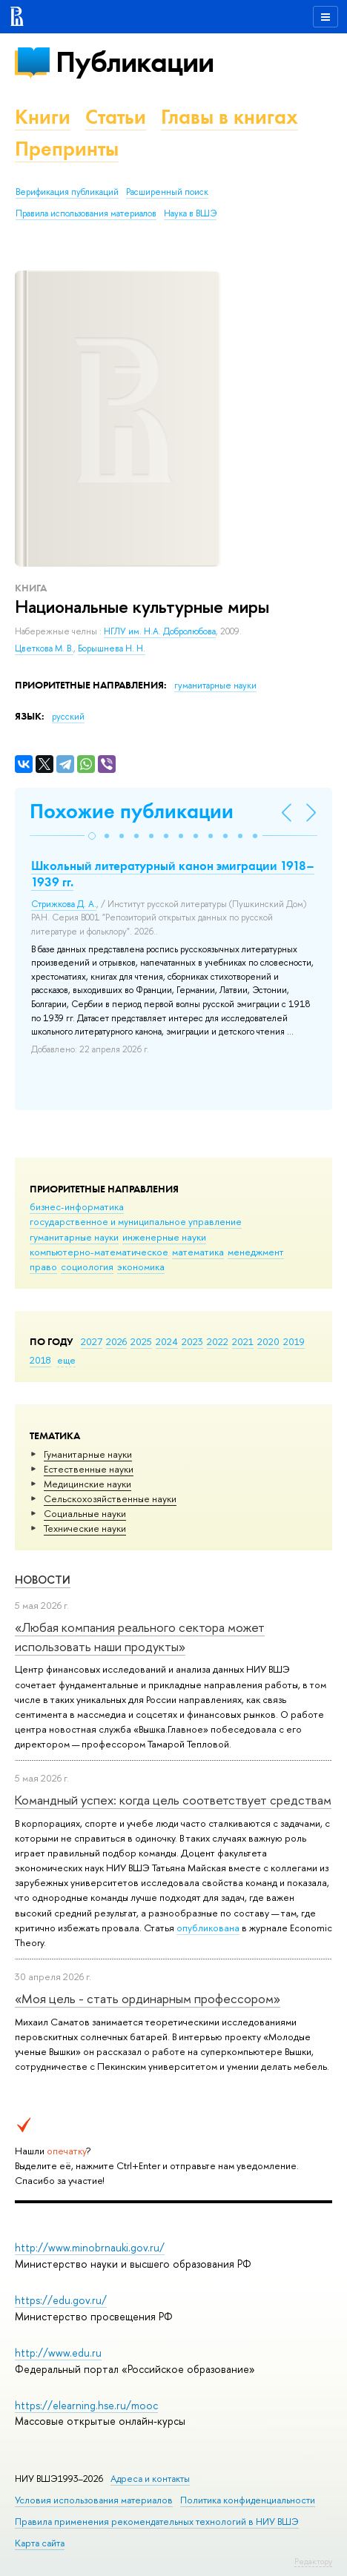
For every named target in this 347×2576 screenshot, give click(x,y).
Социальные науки (85, 1513)
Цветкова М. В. (44, 648)
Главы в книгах (229, 117)
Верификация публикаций (67, 192)
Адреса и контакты (150, 2478)
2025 (141, 1341)
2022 (217, 1341)
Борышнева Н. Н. (111, 648)
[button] (92, 836)
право (43, 1266)
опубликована (207, 1927)
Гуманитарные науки (88, 1454)
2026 (116, 1341)
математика (198, 1251)
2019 (294, 1341)
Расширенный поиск (167, 192)
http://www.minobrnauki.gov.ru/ (90, 2247)
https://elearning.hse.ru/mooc (86, 2405)
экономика (141, 1266)
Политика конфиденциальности (247, 2500)
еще (66, 1360)
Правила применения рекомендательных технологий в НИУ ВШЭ (157, 2521)
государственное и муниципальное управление (136, 1221)
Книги (42, 117)
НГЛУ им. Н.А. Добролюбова (160, 631)
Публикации (135, 62)
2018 (40, 1360)
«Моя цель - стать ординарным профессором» (147, 1998)
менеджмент (256, 1251)
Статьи (115, 117)
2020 (268, 1341)
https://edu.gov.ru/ (61, 2300)
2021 (243, 1341)
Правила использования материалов (86, 213)
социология (87, 1266)
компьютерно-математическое (99, 1251)
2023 (192, 1341)
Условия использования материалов (94, 2500)
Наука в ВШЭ (190, 213)
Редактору (313, 2561)
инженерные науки (164, 1237)
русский (68, 717)
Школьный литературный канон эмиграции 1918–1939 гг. (172, 873)
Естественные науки (88, 1468)
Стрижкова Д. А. (63, 904)
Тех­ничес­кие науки (85, 1528)
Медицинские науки (87, 1483)
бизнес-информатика (77, 1206)
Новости (42, 1579)
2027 (91, 1341)
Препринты (67, 149)
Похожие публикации (132, 811)
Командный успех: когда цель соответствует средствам (173, 1799)
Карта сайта (40, 2543)
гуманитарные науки (74, 1237)
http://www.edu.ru (58, 2353)
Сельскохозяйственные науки (110, 1498)
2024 (167, 1341)
